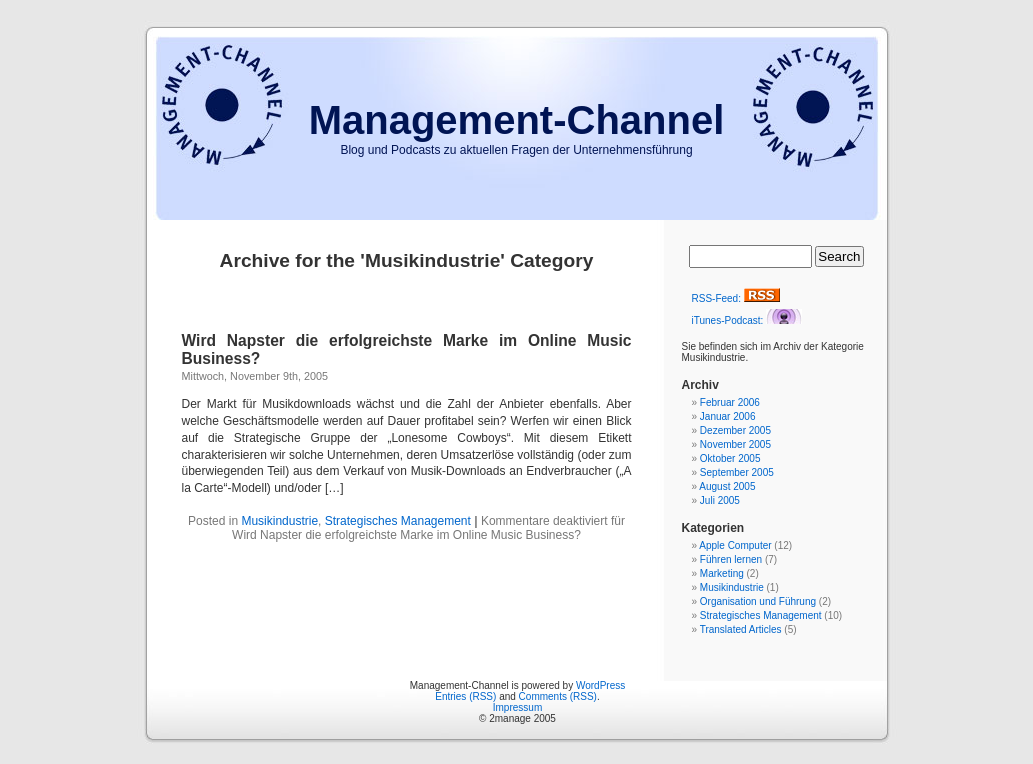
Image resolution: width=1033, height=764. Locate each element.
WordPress (600, 685)
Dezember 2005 (735, 430)
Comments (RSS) (558, 696)
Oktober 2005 (730, 458)
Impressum (517, 707)
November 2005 (735, 444)
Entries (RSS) (465, 696)
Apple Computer (735, 545)
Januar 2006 (728, 416)
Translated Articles (741, 629)
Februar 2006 (730, 402)
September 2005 (737, 472)
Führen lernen (731, 559)
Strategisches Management (398, 521)
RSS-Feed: (736, 298)
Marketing (722, 573)
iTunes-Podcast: (747, 320)
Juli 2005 (720, 500)
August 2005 (727, 486)
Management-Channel (517, 120)
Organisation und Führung (758, 601)
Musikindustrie (279, 521)
